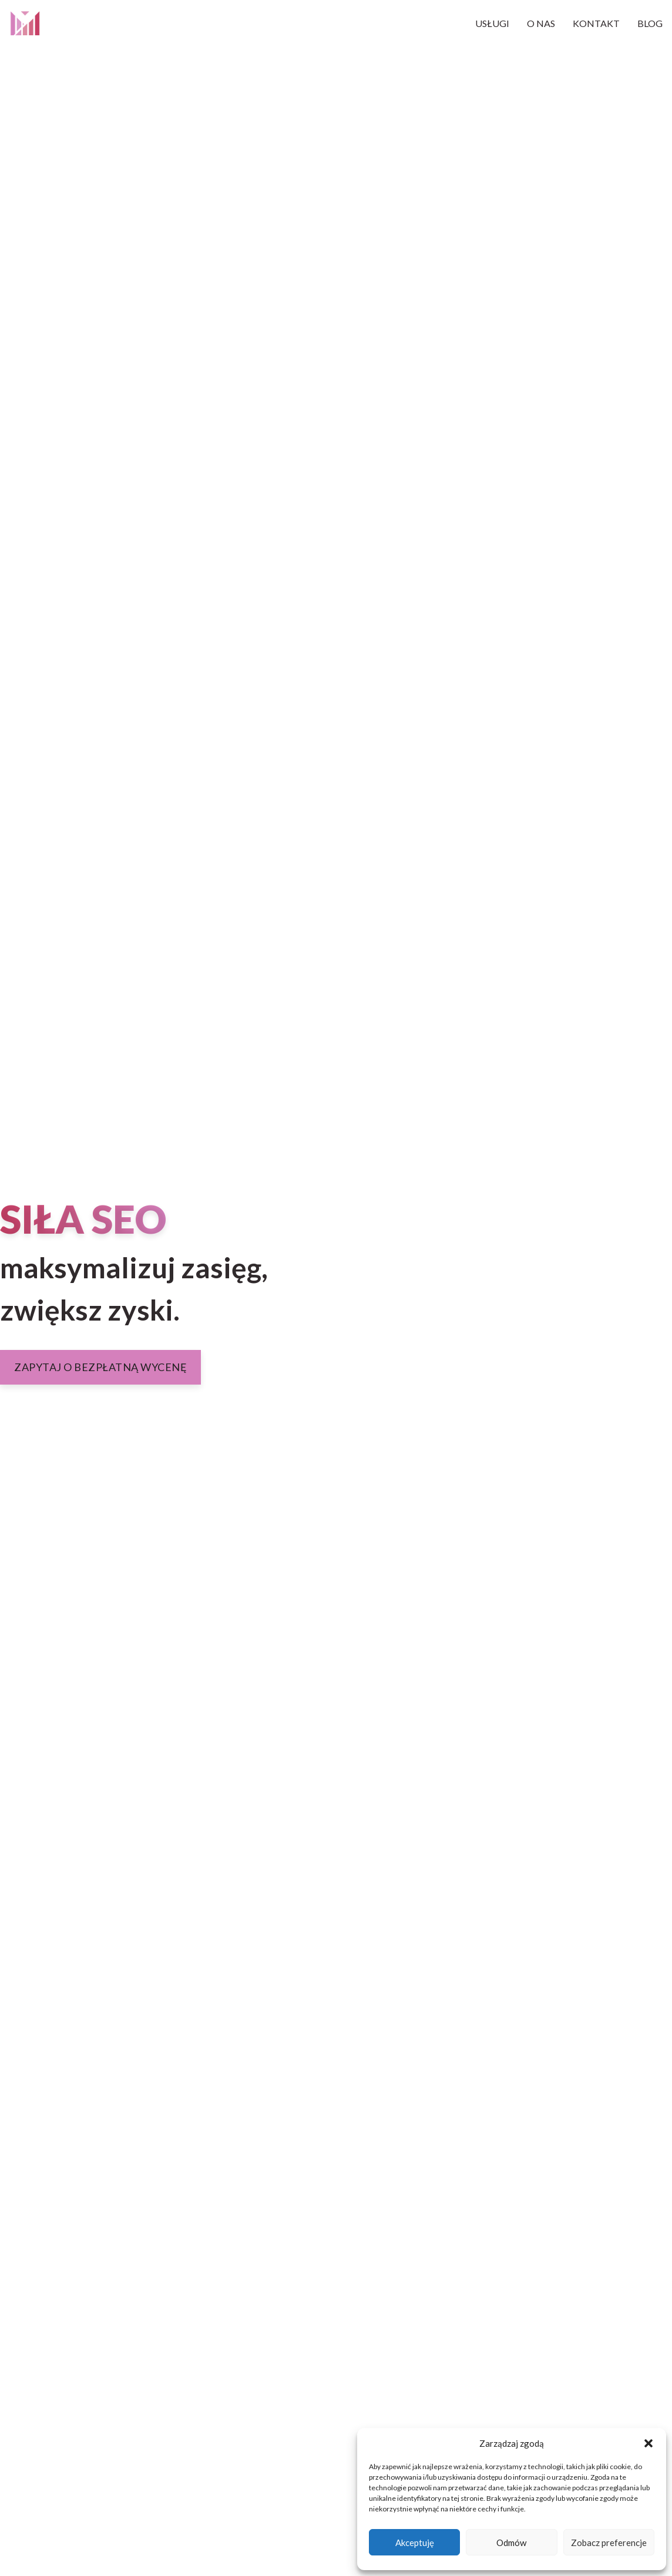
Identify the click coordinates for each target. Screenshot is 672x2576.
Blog (650, 23)
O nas (541, 23)
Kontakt (596, 23)
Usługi (492, 23)
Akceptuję (414, 2542)
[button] (648, 2443)
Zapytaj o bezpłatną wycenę (100, 1367)
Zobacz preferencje (609, 2542)
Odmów (511, 2542)
